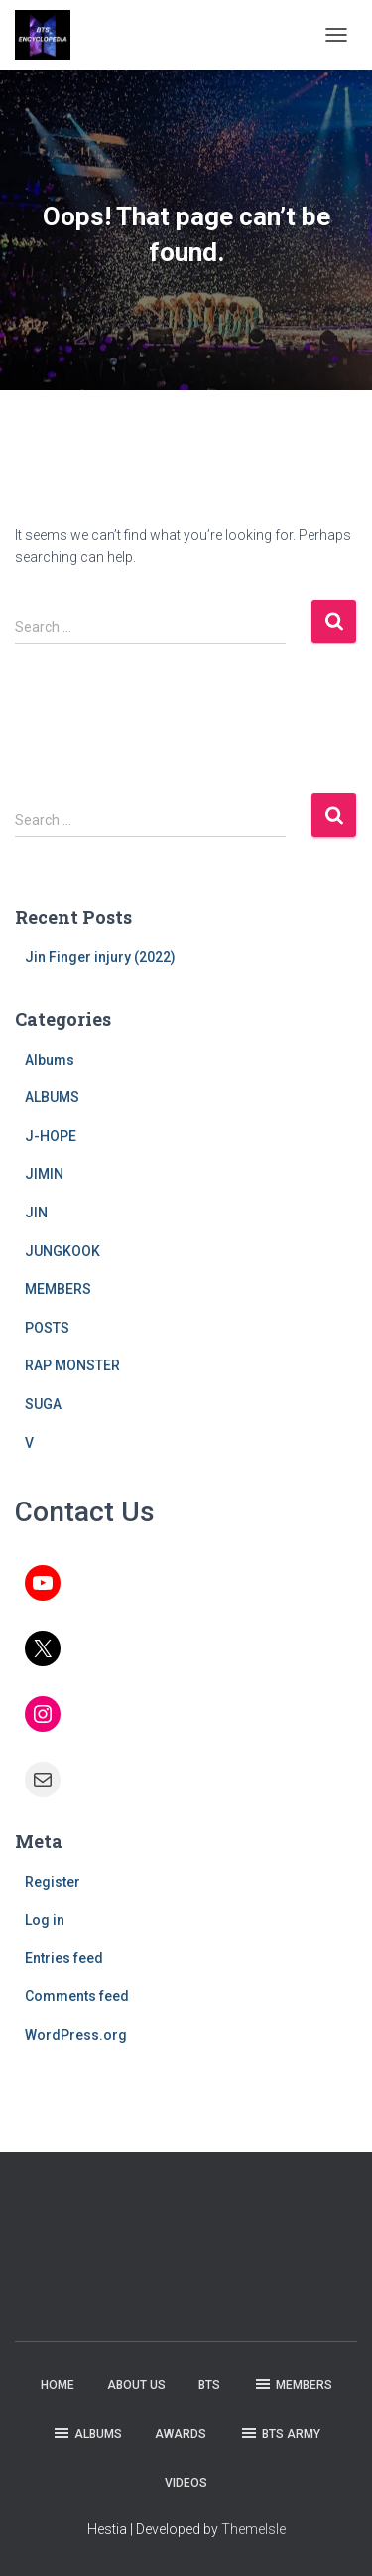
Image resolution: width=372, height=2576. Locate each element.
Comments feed (77, 1996)
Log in (44, 1920)
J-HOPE (50, 1136)
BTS (209, 2385)
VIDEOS (186, 2483)
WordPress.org (76, 2035)
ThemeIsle (253, 2529)
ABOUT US (136, 2385)
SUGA (43, 1404)
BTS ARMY (279, 2433)
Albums (49, 1060)
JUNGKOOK (62, 1251)
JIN (36, 1212)
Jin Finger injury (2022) (100, 957)
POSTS (47, 1328)
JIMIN (44, 1174)
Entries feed (64, 1958)
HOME (57, 2385)
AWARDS (180, 2434)
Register (52, 1882)
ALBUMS (52, 1097)
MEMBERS (58, 1289)
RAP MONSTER (72, 1365)
